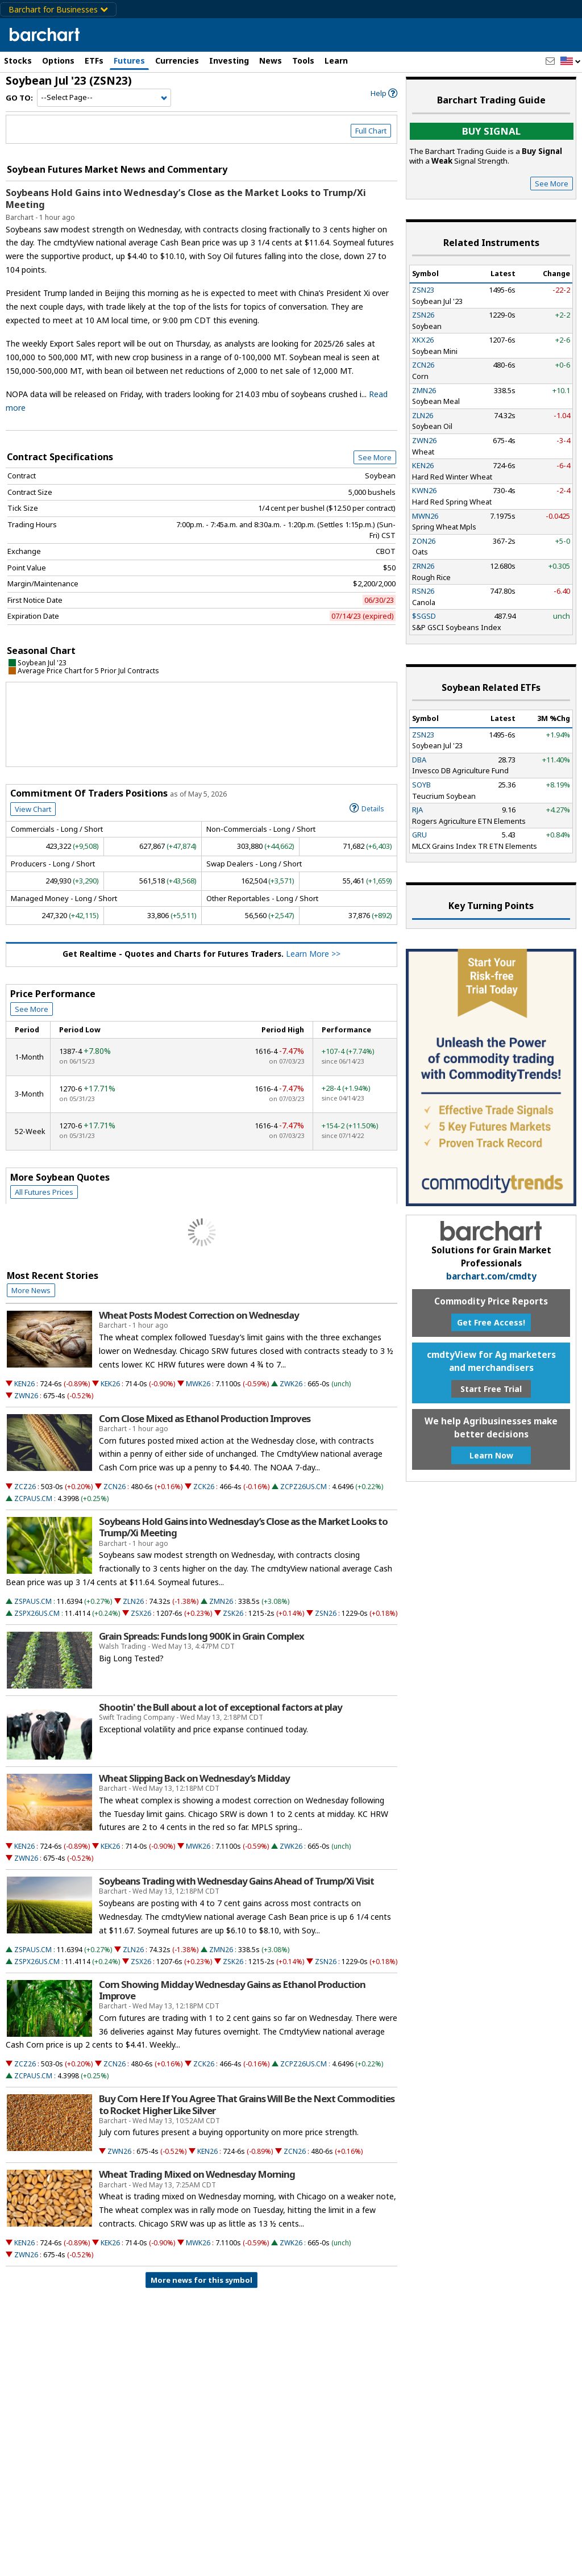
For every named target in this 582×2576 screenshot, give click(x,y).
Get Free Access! (491, 1322)
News (270, 60)
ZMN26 (221, 1601)
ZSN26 (325, 1613)
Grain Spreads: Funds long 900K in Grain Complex (201, 1636)
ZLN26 (133, 1601)
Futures (129, 60)
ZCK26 (203, 1486)
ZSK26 (233, 1613)
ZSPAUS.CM (33, 1601)
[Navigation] (104, 98)
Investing (229, 60)
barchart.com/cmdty (491, 1276)
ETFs (94, 60)
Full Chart (370, 131)
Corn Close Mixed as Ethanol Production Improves (204, 1418)
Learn (336, 60)
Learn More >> (313, 953)
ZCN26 (114, 1486)
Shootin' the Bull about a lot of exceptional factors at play (220, 1707)
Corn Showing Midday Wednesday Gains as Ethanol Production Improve (232, 1990)
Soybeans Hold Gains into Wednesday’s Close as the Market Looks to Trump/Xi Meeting (186, 198)
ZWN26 (26, 1395)
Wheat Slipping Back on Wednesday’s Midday (194, 1778)
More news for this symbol (201, 2280)
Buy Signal (491, 130)
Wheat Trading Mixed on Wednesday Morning (197, 2174)
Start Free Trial (491, 1388)
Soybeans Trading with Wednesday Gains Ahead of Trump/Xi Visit (236, 1881)
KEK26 (110, 1384)
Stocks (18, 60)
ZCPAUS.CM (33, 1498)
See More (375, 457)
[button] (570, 62)
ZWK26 (291, 1384)
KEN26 (24, 1384)
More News (31, 1290)
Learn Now (491, 1455)
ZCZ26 (25, 1486)
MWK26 (198, 1384)
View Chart (33, 809)
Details (367, 808)
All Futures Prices (44, 1192)
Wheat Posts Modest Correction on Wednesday (199, 1315)
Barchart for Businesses (58, 9)
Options (58, 60)
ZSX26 (141, 1613)
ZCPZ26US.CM (303, 1486)
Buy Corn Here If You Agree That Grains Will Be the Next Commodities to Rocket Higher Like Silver (246, 2104)
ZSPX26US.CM (37, 1613)
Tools (303, 60)
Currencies (177, 60)
